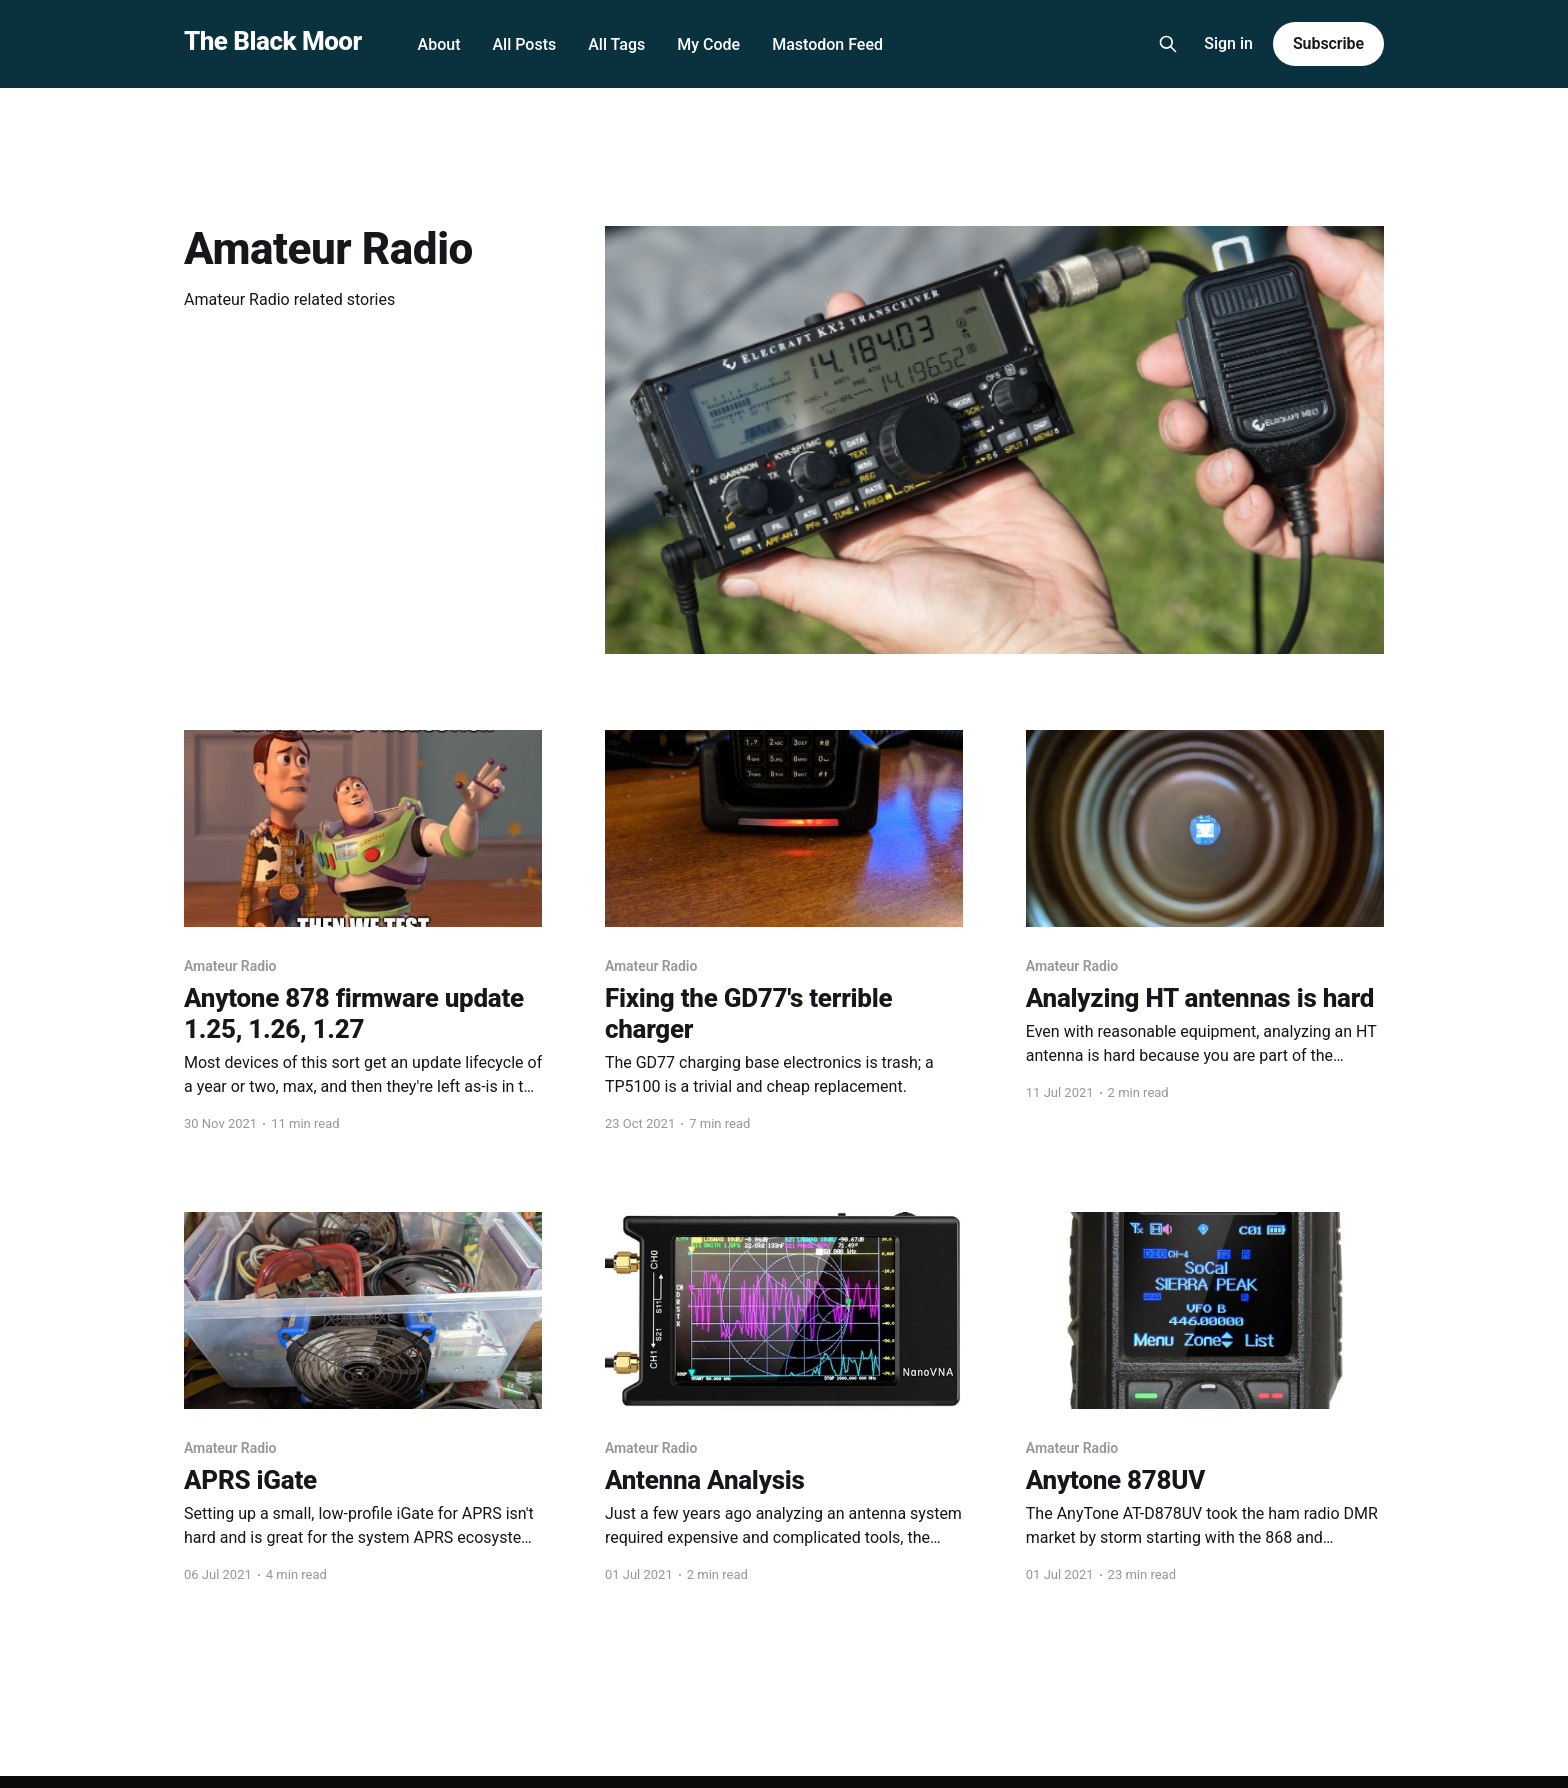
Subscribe (1328, 43)
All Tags (616, 44)
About (439, 44)
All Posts (524, 44)
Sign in (1228, 43)
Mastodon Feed (827, 44)
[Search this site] (1168, 44)
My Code (708, 44)
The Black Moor (273, 41)
